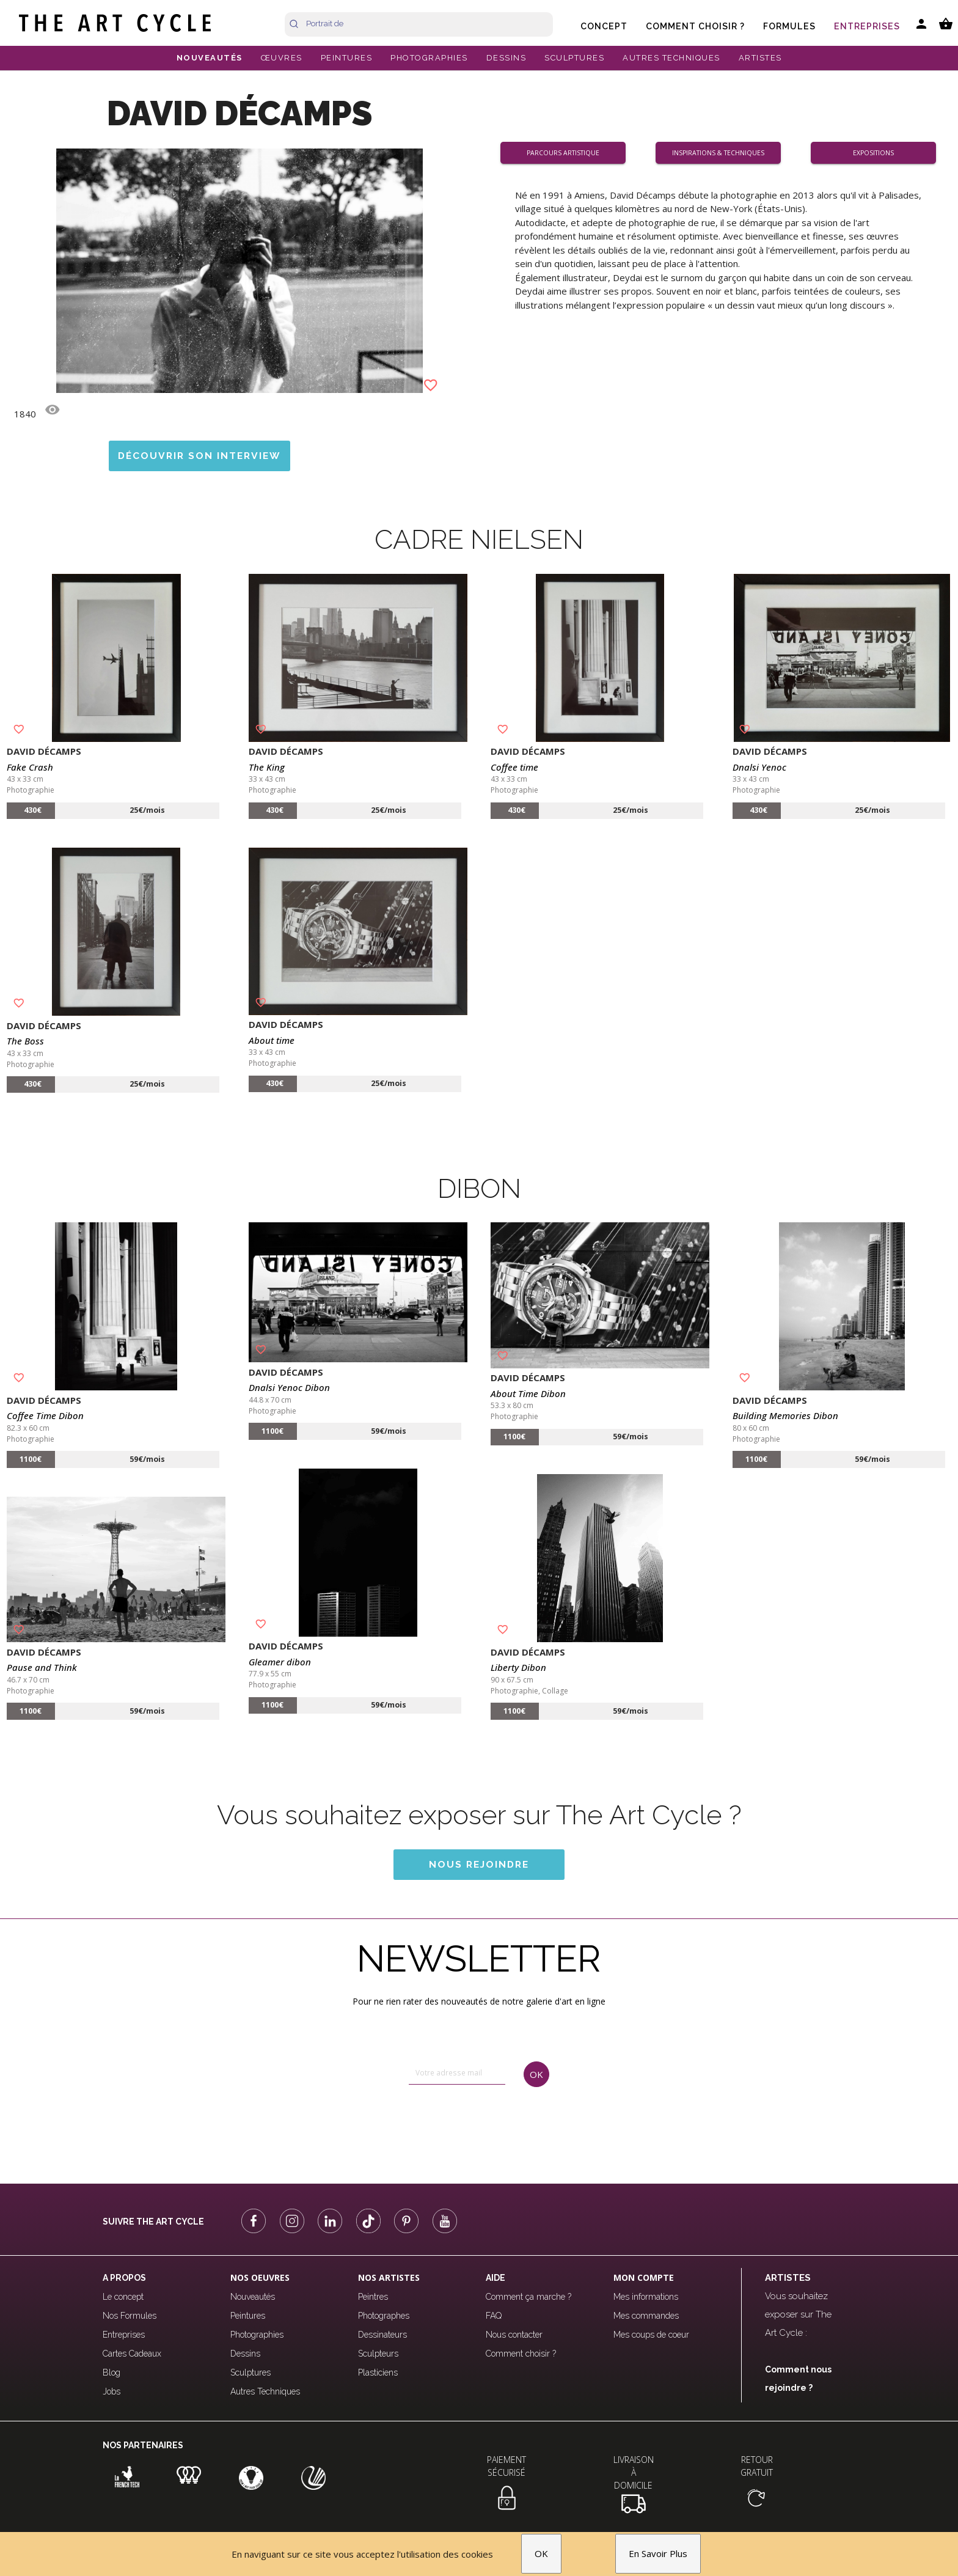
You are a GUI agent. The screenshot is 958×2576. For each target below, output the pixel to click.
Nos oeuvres (260, 2277)
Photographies (256, 2334)
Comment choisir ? (695, 26)
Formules (789, 26)
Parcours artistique (567, 152)
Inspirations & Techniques (723, 152)
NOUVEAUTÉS (210, 57)
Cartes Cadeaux (132, 2353)
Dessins (245, 2353)
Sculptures (250, 2372)
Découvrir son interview (199, 455)
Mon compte (643, 2277)
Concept (603, 26)
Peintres (373, 2297)
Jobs (111, 2391)
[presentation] (461, 2124)
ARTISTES (760, 57)
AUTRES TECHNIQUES (671, 57)
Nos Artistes (389, 2277)
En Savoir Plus (658, 2554)
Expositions (878, 152)
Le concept (123, 2297)
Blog (111, 2372)
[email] (457, 2073)
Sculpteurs (378, 2353)
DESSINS (506, 57)
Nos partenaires (143, 2445)
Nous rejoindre (479, 1864)
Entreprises (867, 26)
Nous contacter (514, 2334)
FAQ (494, 2316)
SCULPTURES (574, 57)
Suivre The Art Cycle (153, 2221)
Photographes (383, 2316)
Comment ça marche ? (528, 2297)
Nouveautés (252, 2297)
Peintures (247, 2316)
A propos (124, 2278)
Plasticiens (378, 2372)
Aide (495, 2278)
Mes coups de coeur (651, 2334)
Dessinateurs (382, 2334)
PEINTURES (347, 57)
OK (541, 2554)
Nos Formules (129, 2316)
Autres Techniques (265, 2391)
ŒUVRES (281, 57)
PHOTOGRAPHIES (429, 57)
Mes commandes (646, 2316)
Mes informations (645, 2297)
